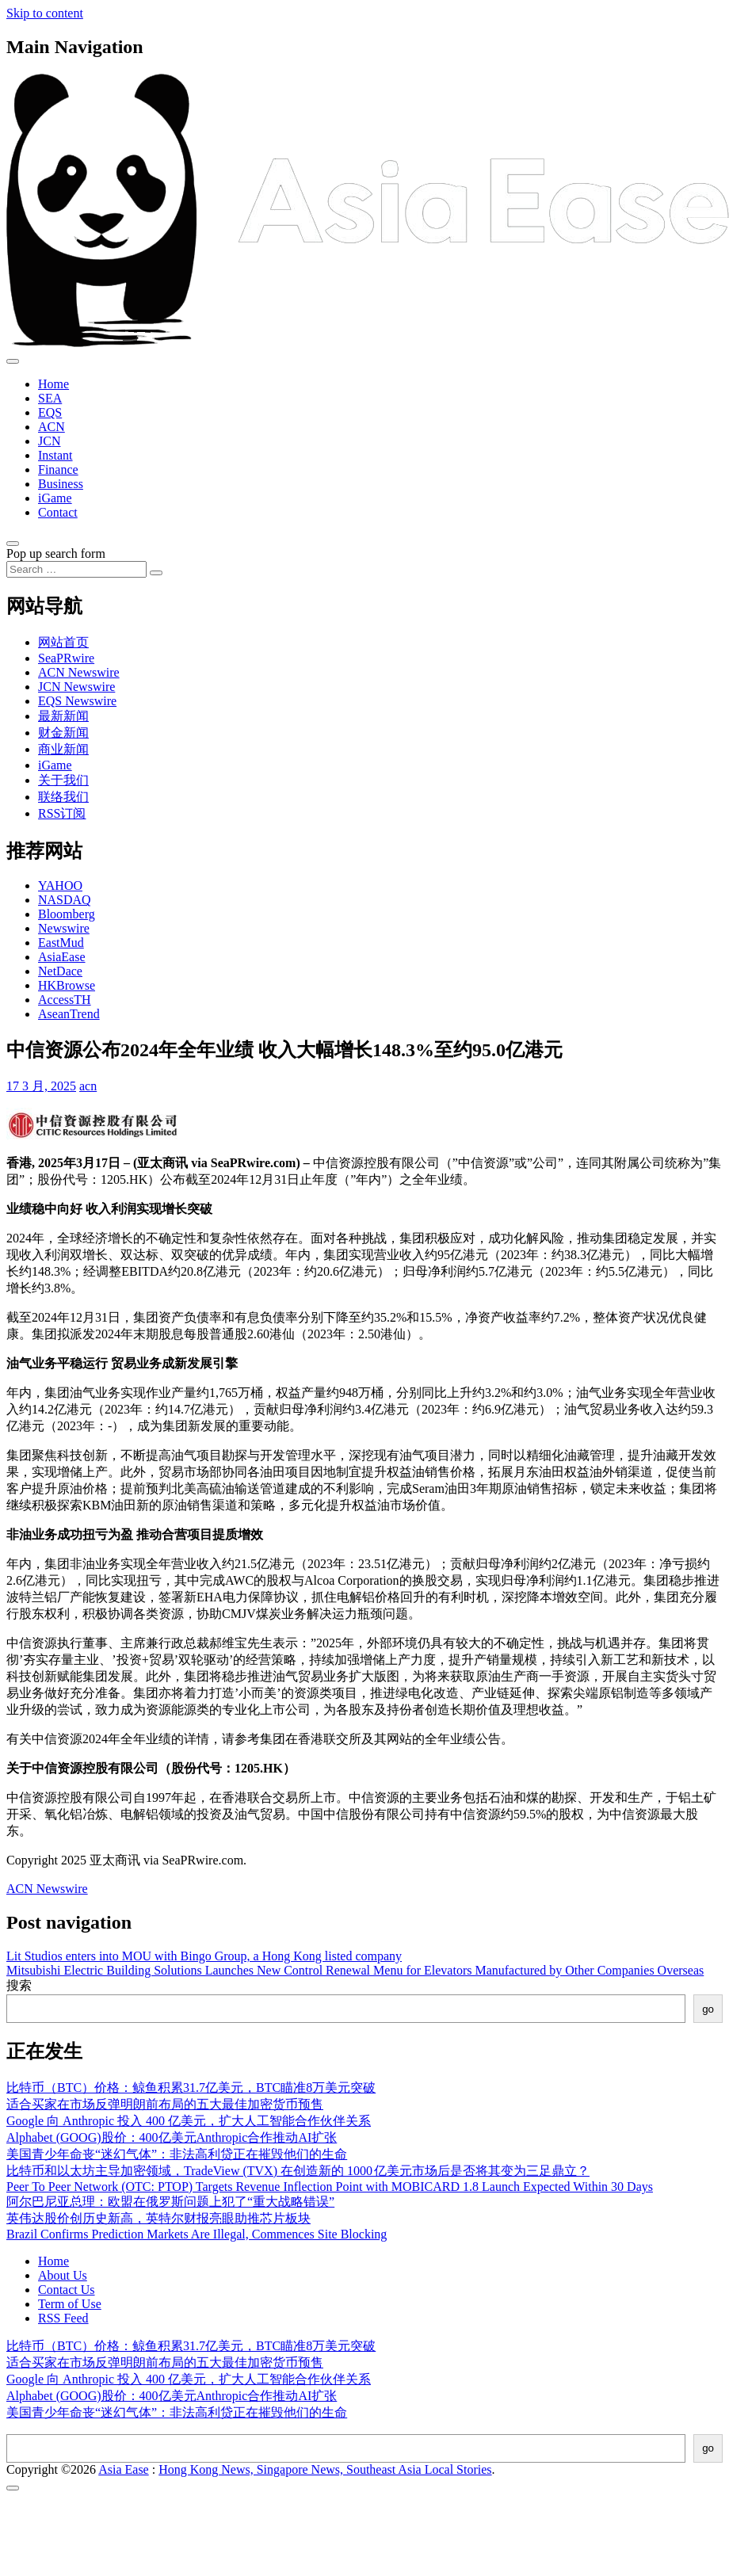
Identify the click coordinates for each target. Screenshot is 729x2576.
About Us (62, 2275)
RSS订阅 (62, 813)
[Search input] (76, 569)
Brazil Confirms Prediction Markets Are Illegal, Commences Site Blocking (196, 2234)
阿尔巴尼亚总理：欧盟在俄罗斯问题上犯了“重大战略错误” (170, 2201)
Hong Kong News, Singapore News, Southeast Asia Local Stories (324, 2469)
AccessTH (64, 999)
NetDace (60, 971)
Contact (58, 512)
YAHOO (60, 885)
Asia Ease (123, 2469)
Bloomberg (66, 914)
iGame (55, 498)
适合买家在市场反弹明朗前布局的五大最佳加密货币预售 (164, 2104)
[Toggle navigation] (12, 361)
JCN (49, 441)
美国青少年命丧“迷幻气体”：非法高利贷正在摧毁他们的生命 (176, 2154)
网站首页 (63, 642)
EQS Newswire (77, 701)
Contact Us (66, 2289)
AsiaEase (62, 957)
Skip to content (44, 13)
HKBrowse (66, 985)
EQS (50, 412)
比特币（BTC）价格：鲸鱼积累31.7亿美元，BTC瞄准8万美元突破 (191, 2087)
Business (60, 483)
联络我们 (63, 796)
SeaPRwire (66, 658)
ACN (51, 426)
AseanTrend (69, 1014)
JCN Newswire (76, 686)
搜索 (19, 1985)
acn (88, 1086)
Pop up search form (55, 553)
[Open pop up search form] (12, 543)
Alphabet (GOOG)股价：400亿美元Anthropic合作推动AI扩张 (171, 2137)
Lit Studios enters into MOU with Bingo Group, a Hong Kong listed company (204, 1956)
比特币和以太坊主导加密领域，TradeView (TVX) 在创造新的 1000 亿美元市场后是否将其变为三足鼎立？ (298, 2170)
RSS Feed (63, 2318)
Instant (55, 455)
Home (53, 384)
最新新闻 (63, 716)
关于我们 (63, 780)
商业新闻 (63, 749)
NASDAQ (64, 899)
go (708, 2009)
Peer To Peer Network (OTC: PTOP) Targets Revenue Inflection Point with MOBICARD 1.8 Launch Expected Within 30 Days (329, 2186)
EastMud (61, 942)
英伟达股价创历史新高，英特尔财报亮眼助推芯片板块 (158, 2218)
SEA (50, 398)
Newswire (64, 928)
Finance (58, 469)
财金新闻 (63, 732)
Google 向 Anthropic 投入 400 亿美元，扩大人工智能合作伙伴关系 (188, 2121)
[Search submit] (156, 573)
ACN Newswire (79, 672)
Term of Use (69, 2304)
